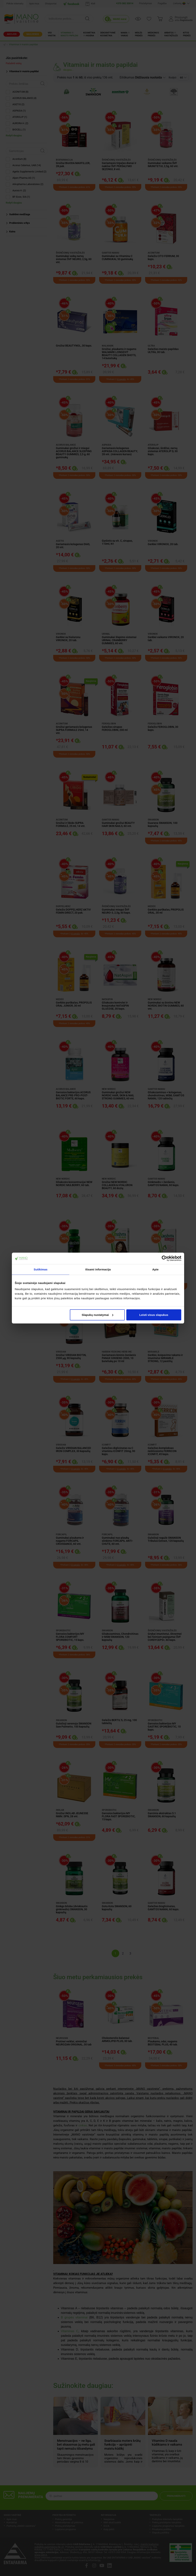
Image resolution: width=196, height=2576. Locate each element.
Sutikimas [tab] (40, 1269)
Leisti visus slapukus (153, 1314)
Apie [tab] (155, 1269)
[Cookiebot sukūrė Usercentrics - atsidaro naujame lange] (164, 1258)
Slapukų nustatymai (98, 1314)
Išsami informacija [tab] (98, 1269)
